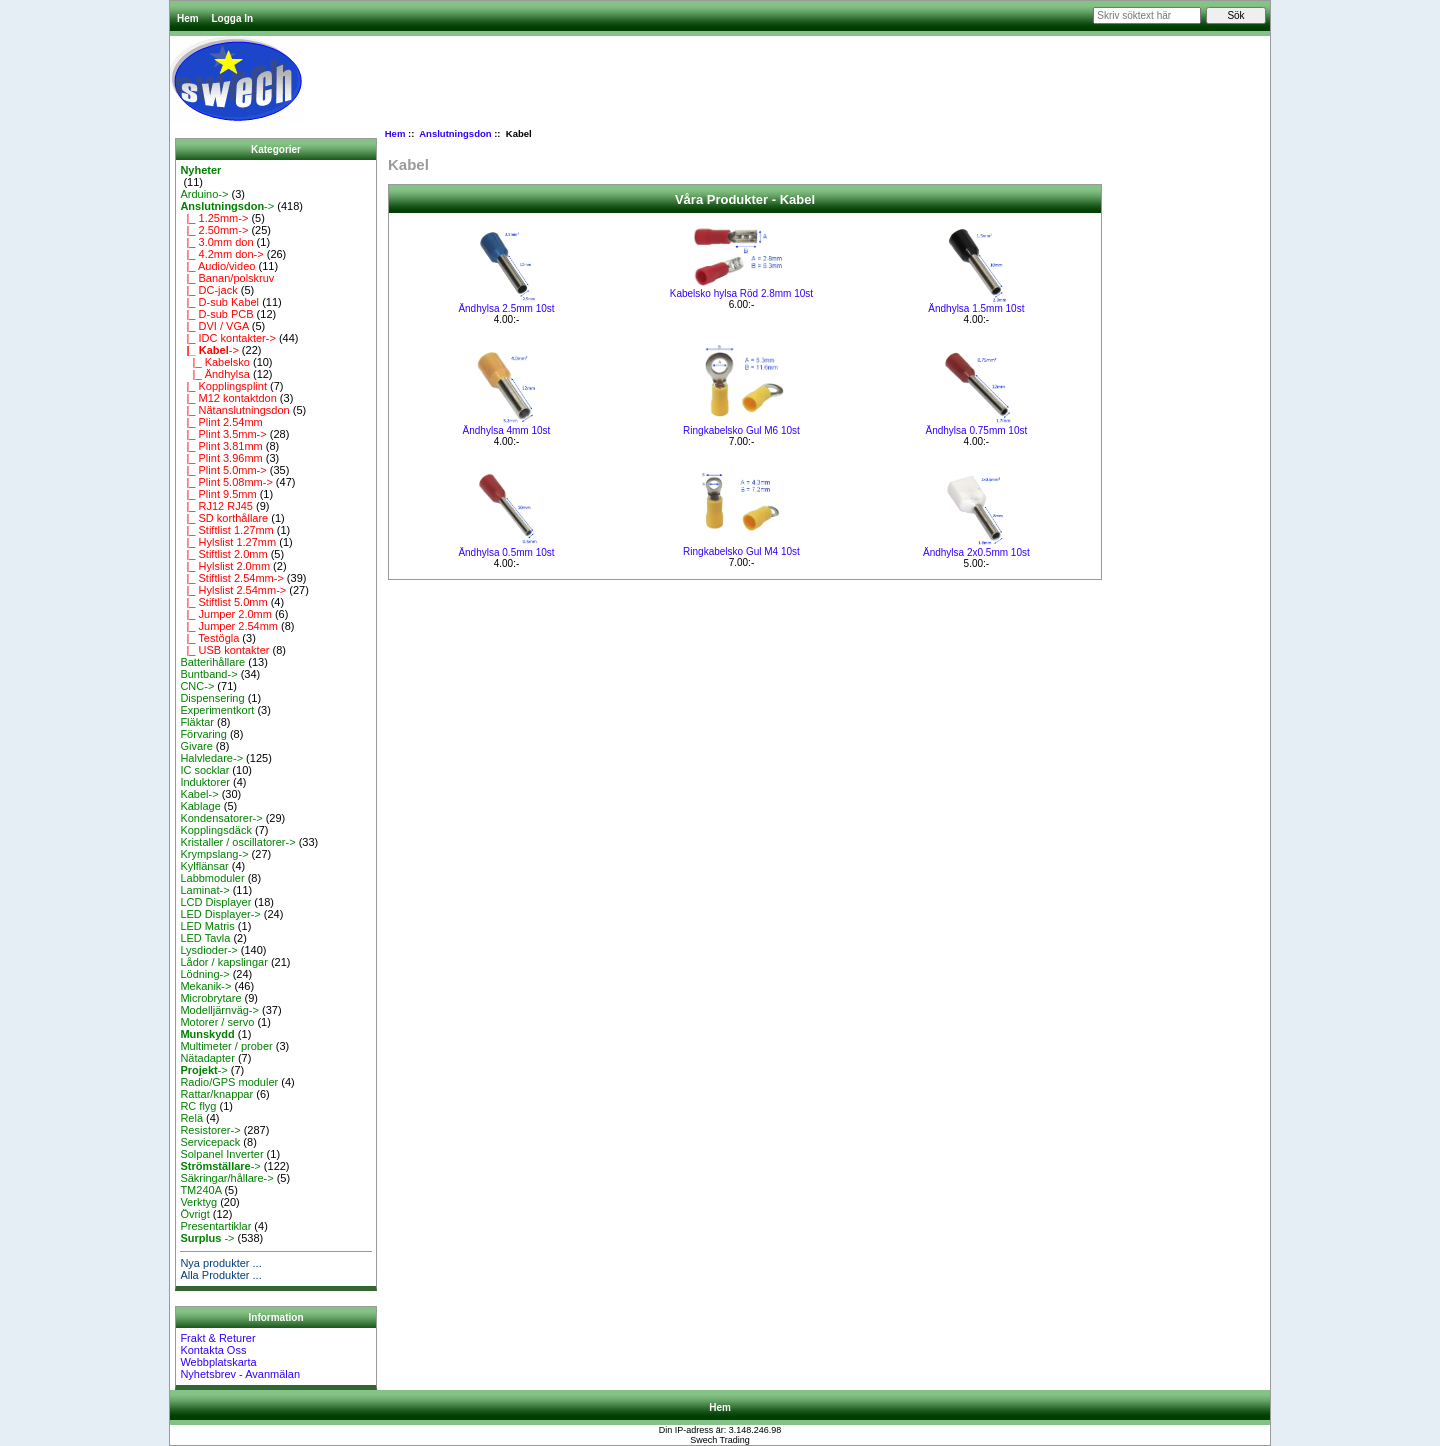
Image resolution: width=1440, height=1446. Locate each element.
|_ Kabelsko (215, 362)
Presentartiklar (215, 1226)
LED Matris (207, 926)
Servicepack (210, 1142)
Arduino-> (204, 194)
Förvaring (203, 734)
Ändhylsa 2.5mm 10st (506, 308)
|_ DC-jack (208, 290)
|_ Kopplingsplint (223, 386)
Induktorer (205, 782)
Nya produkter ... (220, 1263)
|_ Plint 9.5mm (218, 494)
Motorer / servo (217, 1022)
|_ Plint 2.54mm (221, 422)
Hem (188, 18)
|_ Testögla (209, 638)
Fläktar (197, 722)
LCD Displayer (215, 902)
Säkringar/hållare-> (226, 1178)
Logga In (232, 18)
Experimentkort (217, 710)
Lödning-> (204, 974)
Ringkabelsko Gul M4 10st (741, 551)
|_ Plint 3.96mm (221, 458)
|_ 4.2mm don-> (221, 254)
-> (227, 206)
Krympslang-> (214, 854)
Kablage (200, 806)
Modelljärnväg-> (219, 1010)
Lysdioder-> (208, 950)
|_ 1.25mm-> (214, 218)
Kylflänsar (204, 866)
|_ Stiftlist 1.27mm (226, 530)
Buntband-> (208, 674)
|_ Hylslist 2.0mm (225, 566)
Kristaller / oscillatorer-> (237, 842)
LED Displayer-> (220, 914)
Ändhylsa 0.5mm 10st (506, 552)
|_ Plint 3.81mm (221, 446)
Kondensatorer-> (221, 818)
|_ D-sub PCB (216, 314)
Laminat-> (204, 890)
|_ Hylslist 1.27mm (228, 542)
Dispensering (212, 698)
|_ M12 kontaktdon (228, 398)
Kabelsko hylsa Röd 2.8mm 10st (741, 293)
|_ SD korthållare (224, 518)
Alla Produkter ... (220, 1275)
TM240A (200, 1190)
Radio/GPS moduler (229, 1082)
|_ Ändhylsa (215, 374)
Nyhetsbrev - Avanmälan (240, 1374)
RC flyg (198, 1106)
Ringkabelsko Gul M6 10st (741, 430)
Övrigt (194, 1214)
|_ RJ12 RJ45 (216, 506)
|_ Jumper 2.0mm (226, 614)
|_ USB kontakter (224, 650)
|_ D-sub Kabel (219, 302)
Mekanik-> (205, 986)
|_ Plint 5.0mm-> (223, 470)
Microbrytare (210, 998)
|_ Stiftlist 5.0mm (223, 602)
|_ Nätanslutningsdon (234, 410)
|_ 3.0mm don (216, 242)
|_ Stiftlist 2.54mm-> (231, 578)
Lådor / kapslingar (223, 962)
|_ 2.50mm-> (214, 230)
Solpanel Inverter (221, 1154)
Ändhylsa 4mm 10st (507, 430)
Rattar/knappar (216, 1094)
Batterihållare (212, 662)
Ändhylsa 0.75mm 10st (977, 430)
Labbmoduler (212, 878)
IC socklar (204, 770)
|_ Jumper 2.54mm (229, 626)
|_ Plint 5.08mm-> (226, 482)
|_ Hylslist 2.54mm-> (233, 590)
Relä (191, 1118)
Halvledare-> (211, 758)
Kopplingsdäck (216, 830)
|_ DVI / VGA (214, 326)
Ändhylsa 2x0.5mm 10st (976, 552)
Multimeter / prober (226, 1046)
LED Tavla (205, 938)
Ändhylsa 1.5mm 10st (976, 308)
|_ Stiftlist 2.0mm (223, 554)
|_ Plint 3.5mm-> (223, 434)
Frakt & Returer (217, 1338)
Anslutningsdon (455, 133)
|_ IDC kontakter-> (227, 338)
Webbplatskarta (218, 1362)
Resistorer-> (210, 1130)
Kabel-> (199, 794)
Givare (196, 746)
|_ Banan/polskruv (227, 278)
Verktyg (198, 1202)
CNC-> (197, 686)
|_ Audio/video (217, 266)
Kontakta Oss (213, 1350)
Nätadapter (207, 1058)
